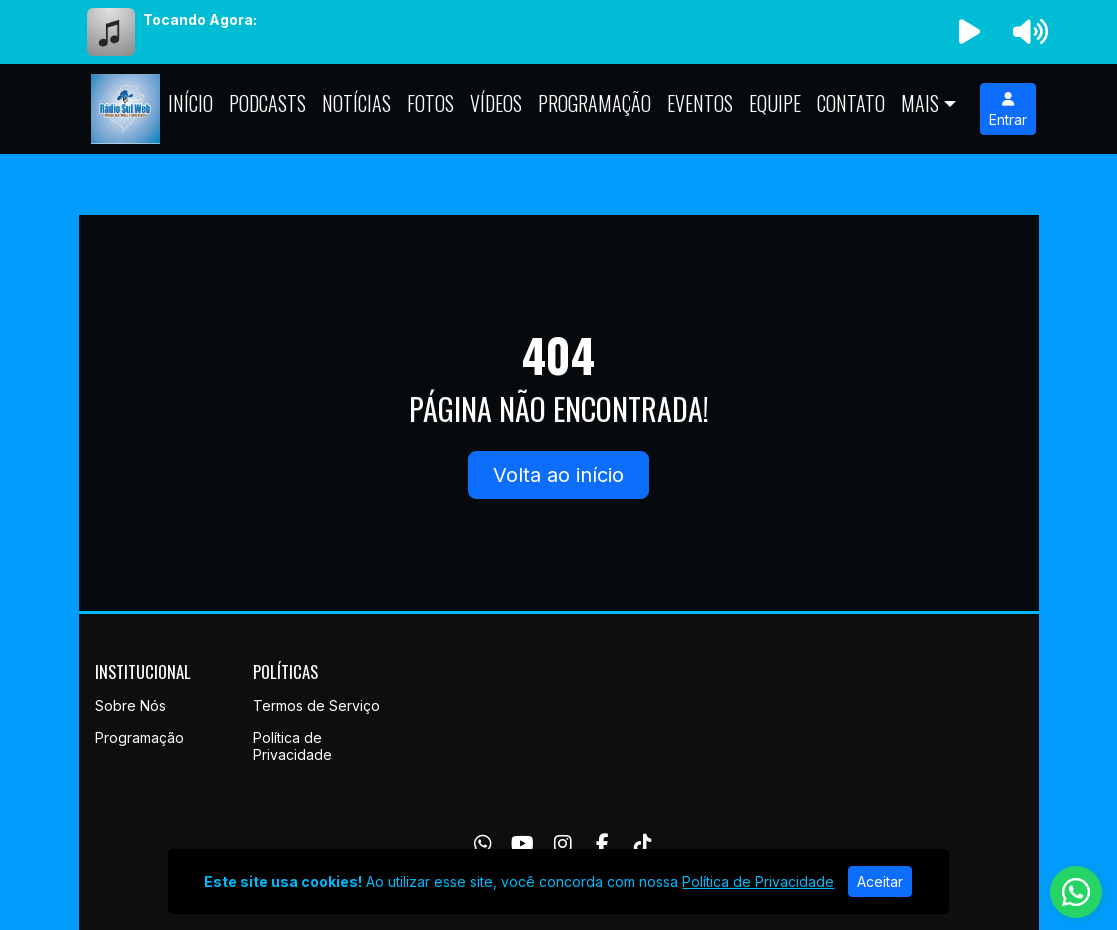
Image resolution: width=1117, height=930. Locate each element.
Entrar (1008, 110)
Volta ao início (558, 475)
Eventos (700, 103)
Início (190, 103)
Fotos (430, 103)
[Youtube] (522, 844)
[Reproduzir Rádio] (969, 32)
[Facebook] (602, 844)
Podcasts (267, 103)
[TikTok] (643, 844)
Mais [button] (920, 103)
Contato (851, 103)
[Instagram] (563, 844)
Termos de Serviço (316, 705)
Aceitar (880, 881)
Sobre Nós (130, 705)
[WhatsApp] (483, 844)
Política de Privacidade (292, 746)
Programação (594, 103)
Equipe (775, 103)
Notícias (356, 103)
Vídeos (496, 103)
